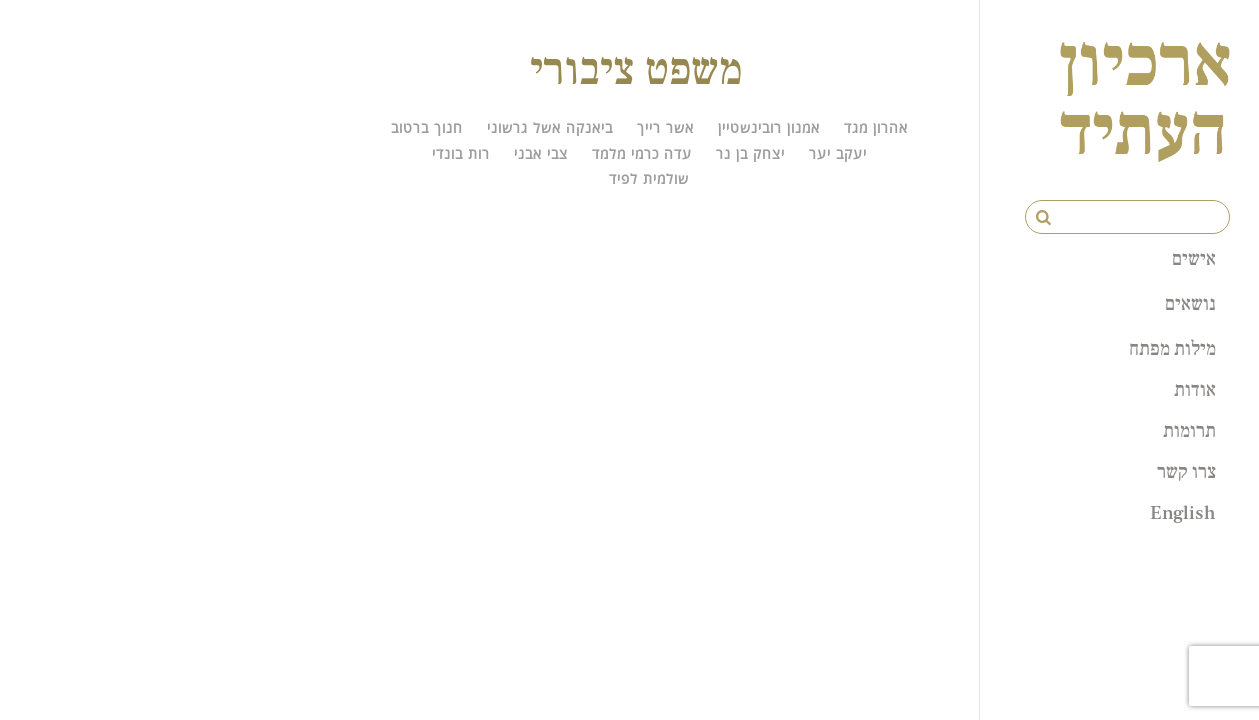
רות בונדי (461, 153)
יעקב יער (838, 153)
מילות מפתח (1172, 348)
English (1183, 512)
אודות (1195, 389)
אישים (1194, 258)
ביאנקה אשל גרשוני (550, 127)
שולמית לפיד (649, 178)
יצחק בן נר (750, 153)
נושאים (1190, 303)
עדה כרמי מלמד (642, 153)
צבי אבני (541, 153)
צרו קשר (1186, 471)
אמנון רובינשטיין (769, 127)
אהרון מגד (876, 127)
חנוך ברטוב (427, 127)
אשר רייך (665, 127)
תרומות (1189, 430)
